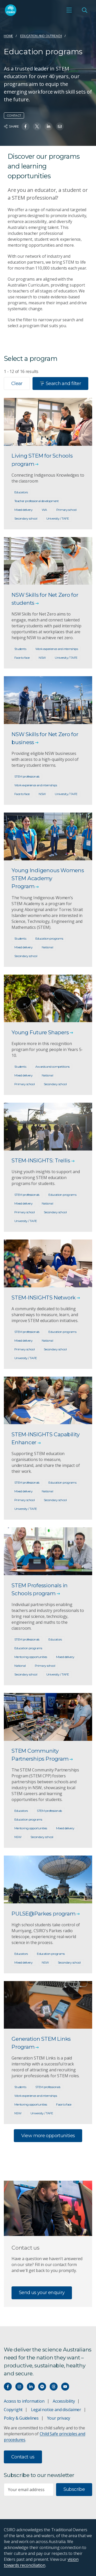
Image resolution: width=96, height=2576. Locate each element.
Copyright (13, 2409)
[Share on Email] (60, 126)
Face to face (21, 657)
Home (8, 35)
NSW (42, 657)
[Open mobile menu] (69, 10)
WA (44, 510)
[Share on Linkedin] (48, 126)
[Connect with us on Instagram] (19, 2387)
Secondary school (25, 518)
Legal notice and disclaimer (56, 2409)
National (47, 947)
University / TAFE (57, 518)
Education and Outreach (41, 35)
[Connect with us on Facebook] (8, 2387)
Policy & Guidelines (21, 2418)
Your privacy (58, 2418)
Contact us (23, 2457)
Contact (14, 115)
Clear (17, 383)
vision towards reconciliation (41, 2562)
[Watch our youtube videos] (65, 2387)
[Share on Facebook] (25, 126)
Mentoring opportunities (30, 1657)
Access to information (24, 2401)
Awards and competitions (52, 1066)
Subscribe (74, 2489)
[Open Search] (84, 10)
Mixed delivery (23, 510)
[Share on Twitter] (37, 126)
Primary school (66, 510)
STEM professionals (26, 776)
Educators (21, 492)
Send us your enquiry (42, 2292)
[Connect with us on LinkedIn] (31, 2387)
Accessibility (64, 2401)
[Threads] (54, 2387)
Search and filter (60, 383)
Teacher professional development (36, 501)
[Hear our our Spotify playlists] (42, 2387)
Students (20, 649)
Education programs (49, 938)
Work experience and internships (56, 649)
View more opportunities (48, 2135)
